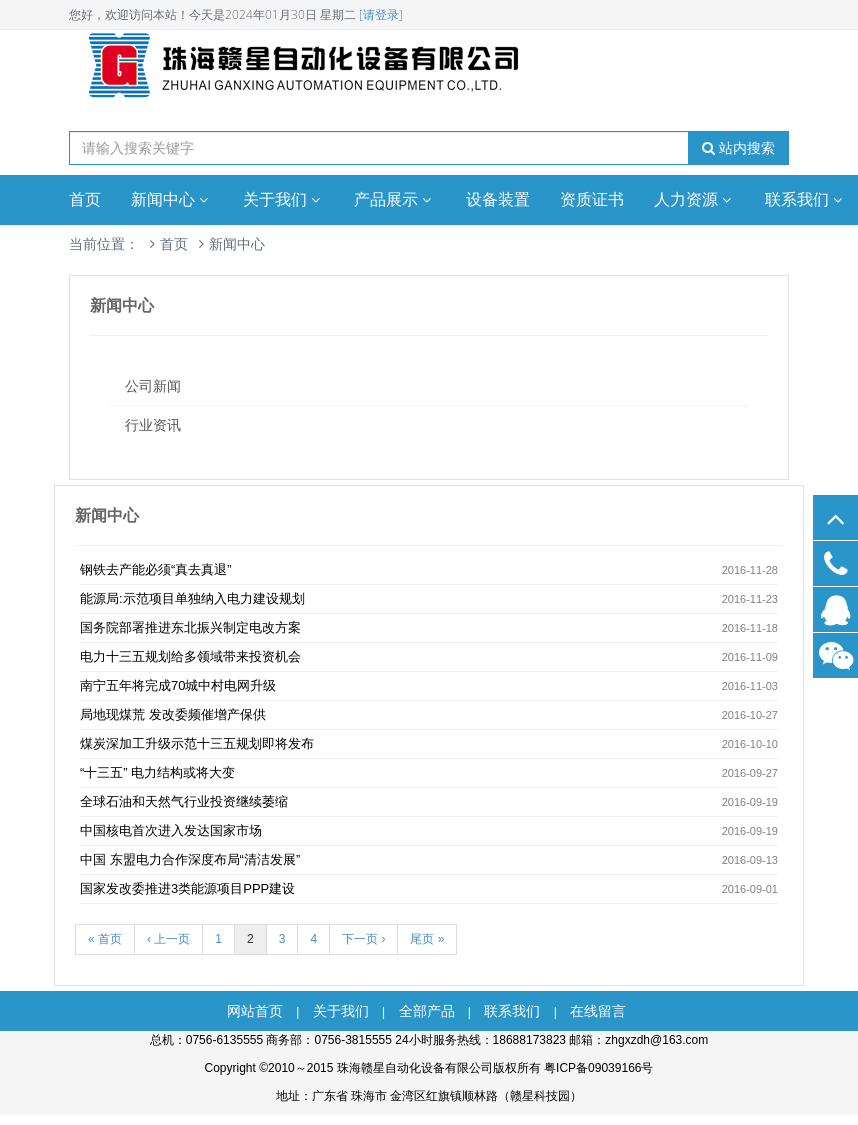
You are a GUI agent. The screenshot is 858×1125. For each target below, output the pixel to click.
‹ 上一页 (168, 939)
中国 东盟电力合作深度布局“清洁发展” (190, 859)
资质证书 (592, 199)
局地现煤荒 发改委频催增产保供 (173, 714)
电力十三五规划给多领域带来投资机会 (190, 656)
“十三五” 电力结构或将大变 (157, 772)
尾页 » (427, 939)
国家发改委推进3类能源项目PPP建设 (187, 888)
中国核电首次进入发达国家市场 (171, 830)
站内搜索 (738, 148)
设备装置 (498, 199)
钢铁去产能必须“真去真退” (156, 569)
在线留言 (598, 1011)
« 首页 (105, 939)
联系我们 (512, 1011)
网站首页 (255, 1011)
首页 (85, 199)
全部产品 (427, 1011)
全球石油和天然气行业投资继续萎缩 (184, 801)
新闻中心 (172, 199)
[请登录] (381, 14)
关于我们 (284, 199)
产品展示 (395, 199)
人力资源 (695, 199)
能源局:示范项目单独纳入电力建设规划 (192, 598)
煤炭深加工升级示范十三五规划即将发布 (197, 743)
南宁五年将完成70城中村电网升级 (178, 685)
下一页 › (363, 939)
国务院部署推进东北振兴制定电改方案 (190, 627)
